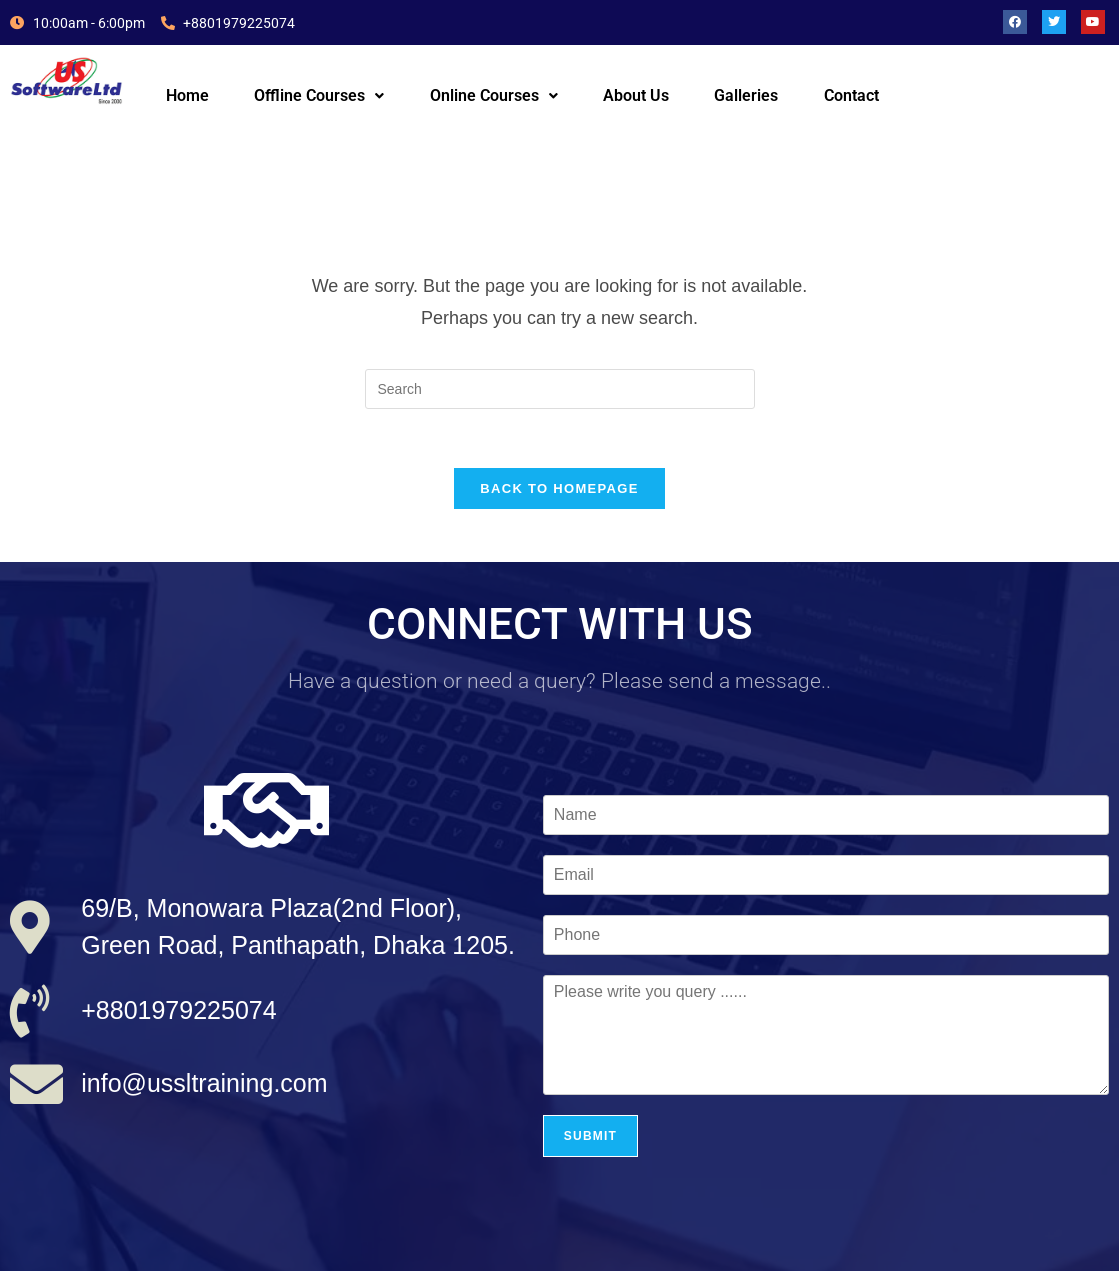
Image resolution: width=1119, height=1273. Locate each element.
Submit (590, 1138)
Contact (851, 95)
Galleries (746, 95)
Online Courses (494, 95)
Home (187, 95)
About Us (636, 95)
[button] (319, 96)
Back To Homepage (559, 490)
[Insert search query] (560, 389)
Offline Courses (319, 95)
